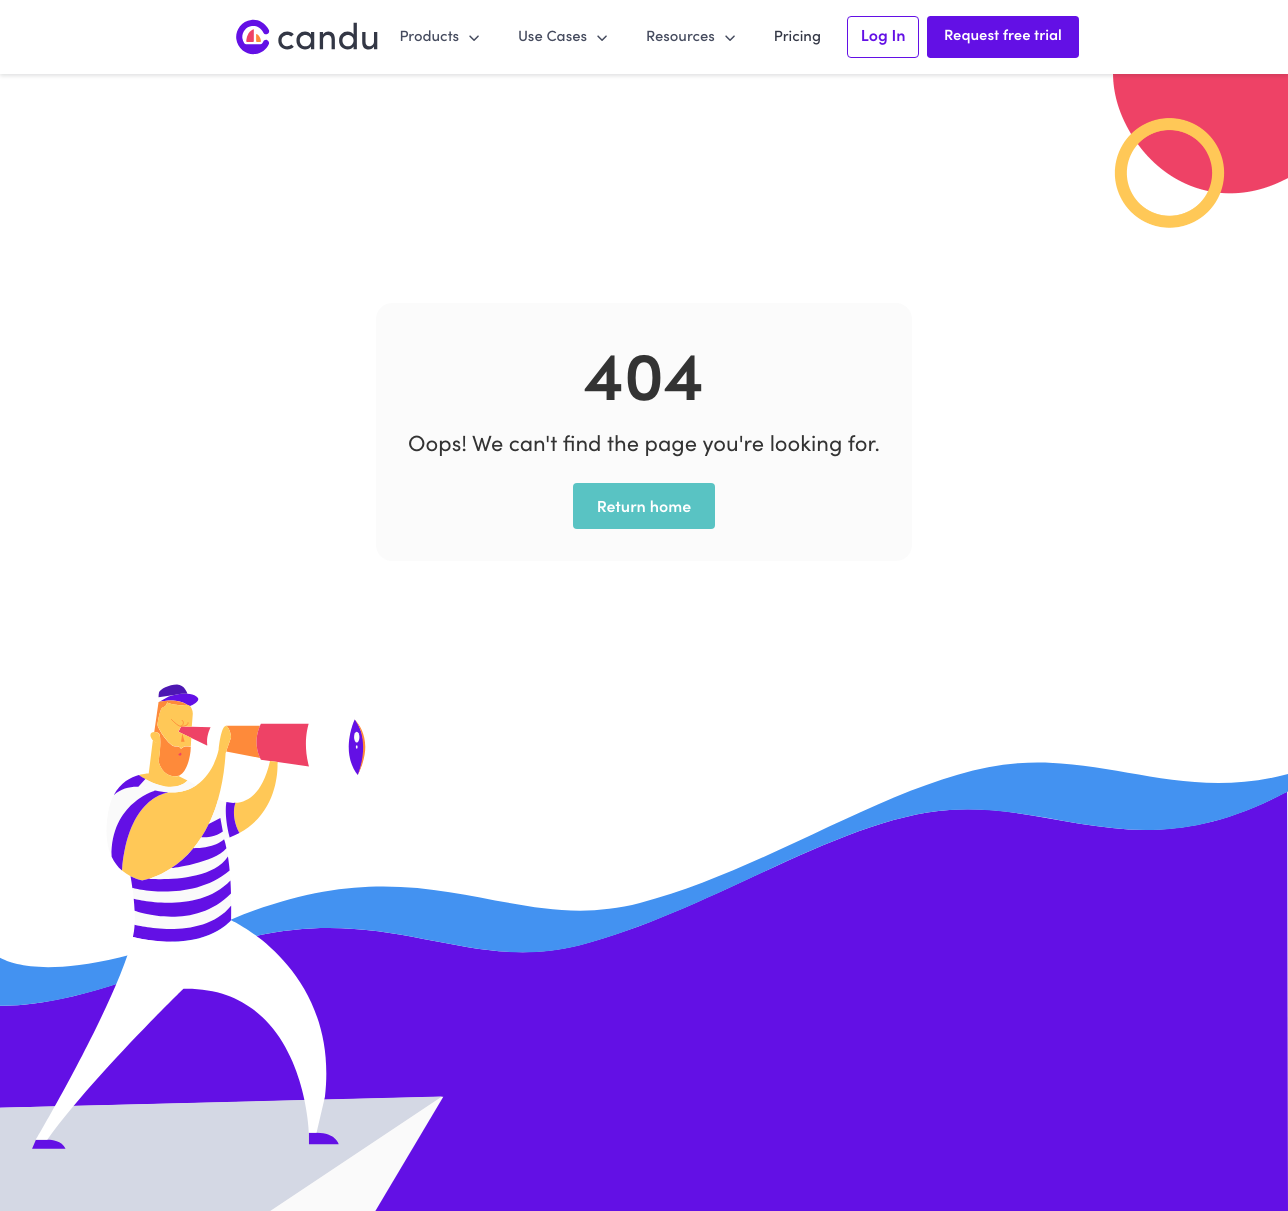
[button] (439, 36)
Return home (644, 506)
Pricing (797, 35)
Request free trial (1003, 34)
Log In (883, 35)
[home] (308, 37)
